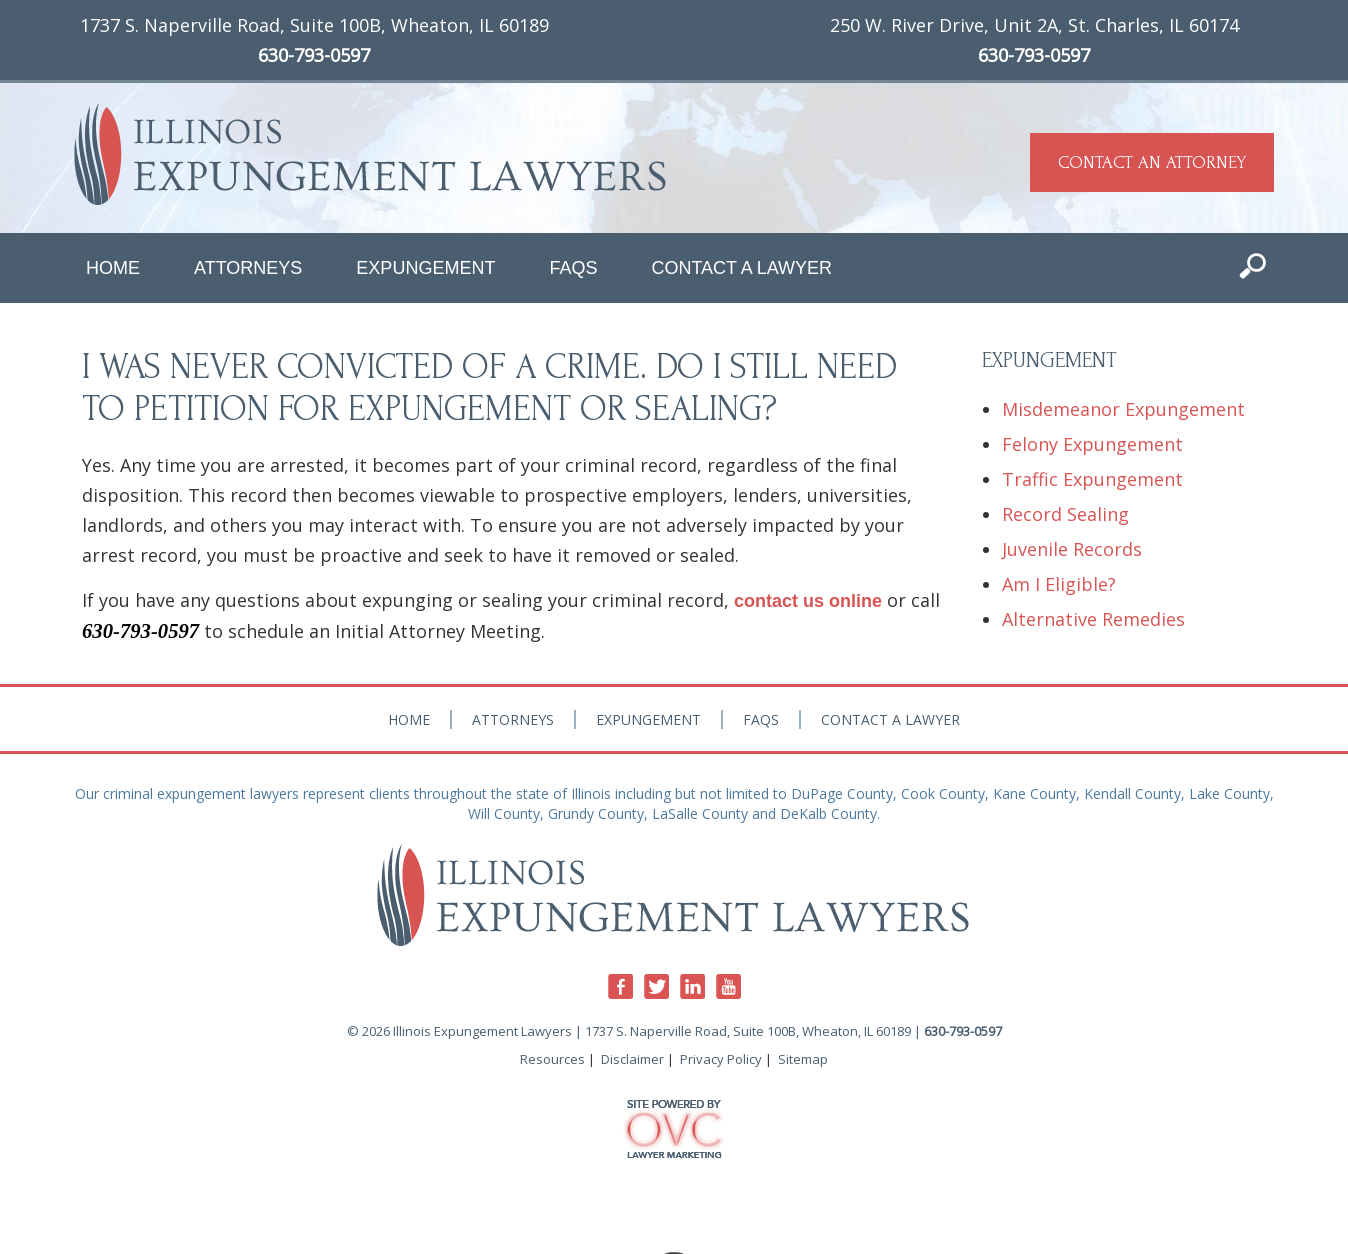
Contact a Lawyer (741, 268)
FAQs (573, 268)
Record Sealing (1065, 514)
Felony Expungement (1092, 444)
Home (113, 268)
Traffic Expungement (1092, 479)
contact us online (808, 601)
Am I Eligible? (1059, 584)
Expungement (425, 268)
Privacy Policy (721, 1059)
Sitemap (803, 1059)
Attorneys (248, 268)
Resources (552, 1059)
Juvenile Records (1072, 549)
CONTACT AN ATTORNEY (1152, 162)
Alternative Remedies (1093, 619)
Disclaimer (632, 1059)
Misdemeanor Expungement (1123, 409)
